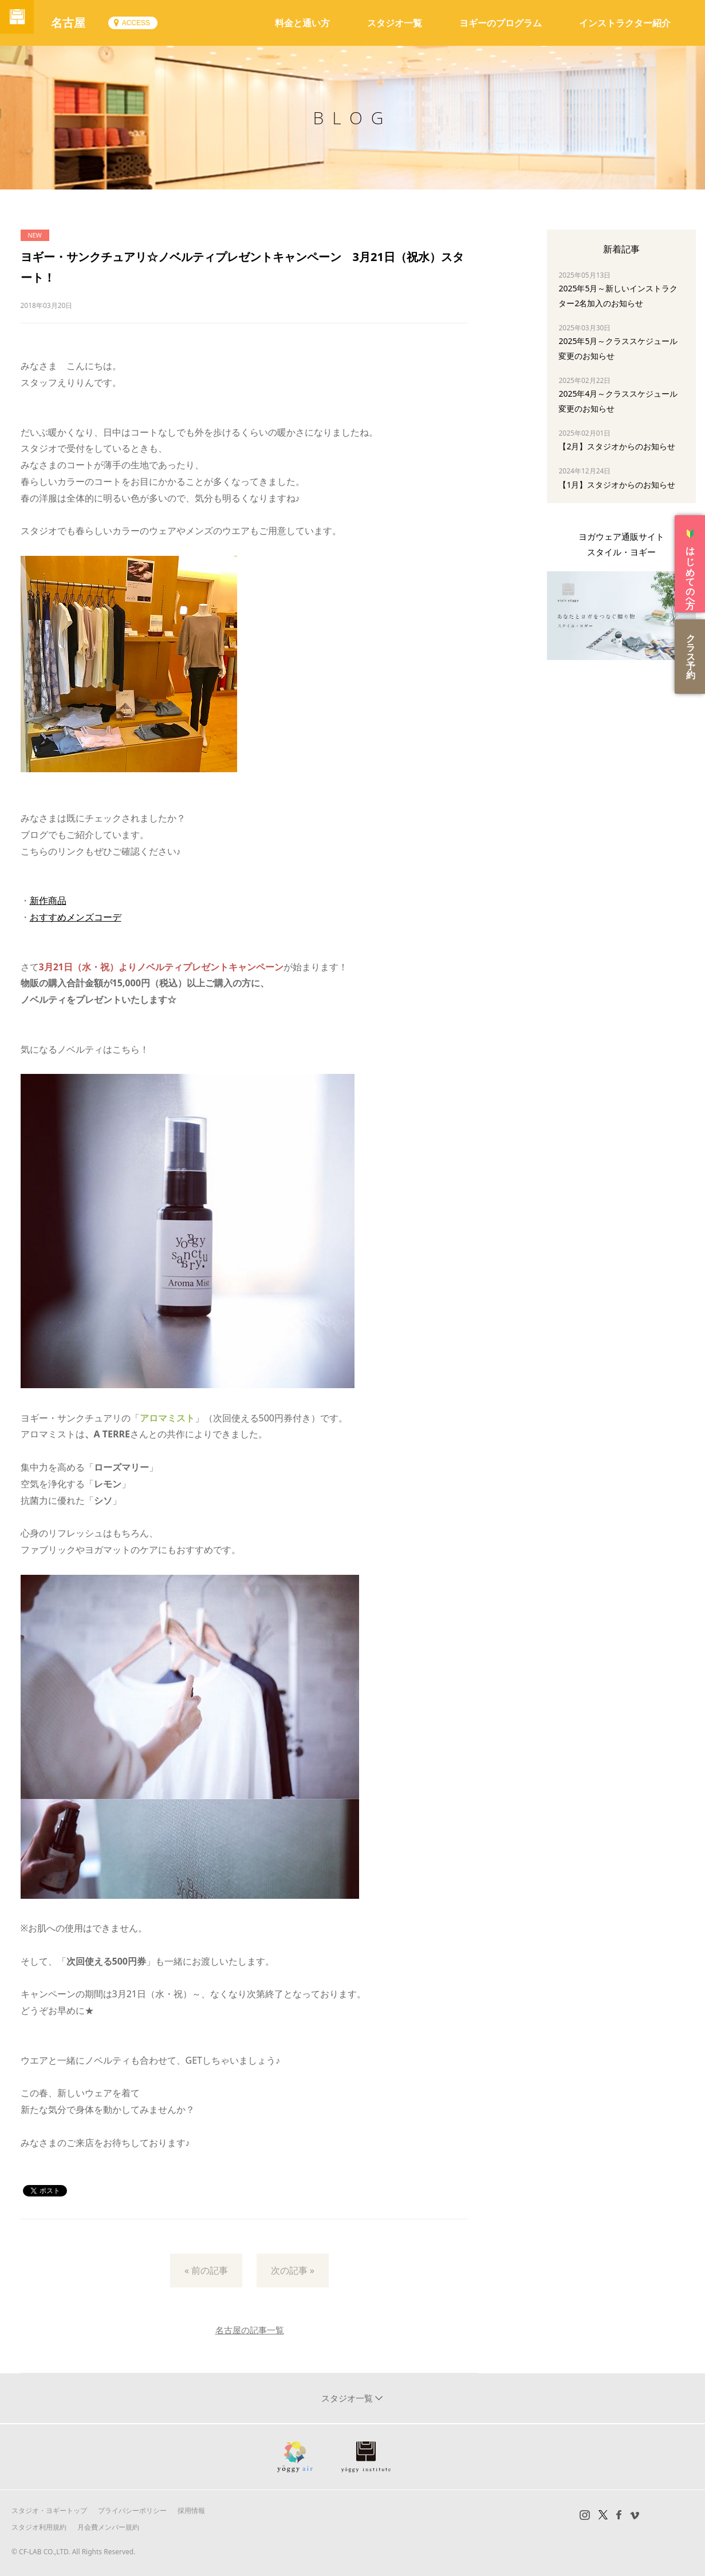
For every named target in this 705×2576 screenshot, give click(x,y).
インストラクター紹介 (625, 23)
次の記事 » (292, 2270)
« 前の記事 (206, 2270)
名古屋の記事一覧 (249, 2330)
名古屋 (80, 22)
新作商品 (48, 900)
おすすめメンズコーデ (75, 917)
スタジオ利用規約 (38, 2527)
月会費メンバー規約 (108, 2527)
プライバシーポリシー (132, 2510)
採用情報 (191, 2510)
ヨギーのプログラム (500, 23)
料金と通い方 (302, 23)
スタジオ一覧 (394, 23)
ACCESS (147, 23)
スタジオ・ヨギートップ (49, 2510)
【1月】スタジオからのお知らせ (616, 484)
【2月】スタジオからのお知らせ (616, 446)
